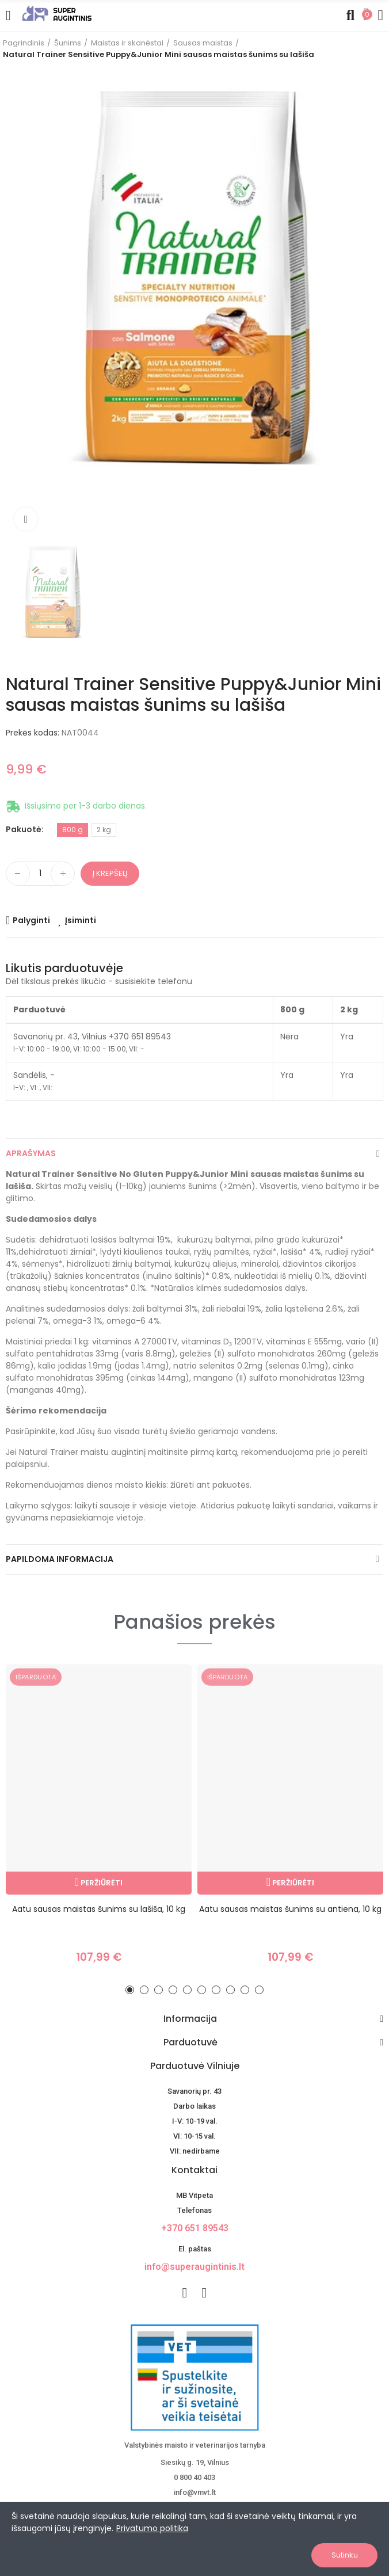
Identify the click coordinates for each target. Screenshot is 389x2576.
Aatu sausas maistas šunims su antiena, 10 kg (290, 1909)
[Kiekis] (40, 874)
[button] (129, 1990)
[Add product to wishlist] (77, 920)
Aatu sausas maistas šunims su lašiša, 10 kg (98, 1909)
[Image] (56, 13)
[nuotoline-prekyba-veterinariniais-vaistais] (194, 2377)
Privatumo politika (152, 2528)
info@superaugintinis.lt (194, 2266)
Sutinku (344, 2555)
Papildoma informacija (59, 1559)
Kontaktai (194, 2170)
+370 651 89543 (194, 2228)
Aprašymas (31, 1153)
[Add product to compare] (28, 920)
